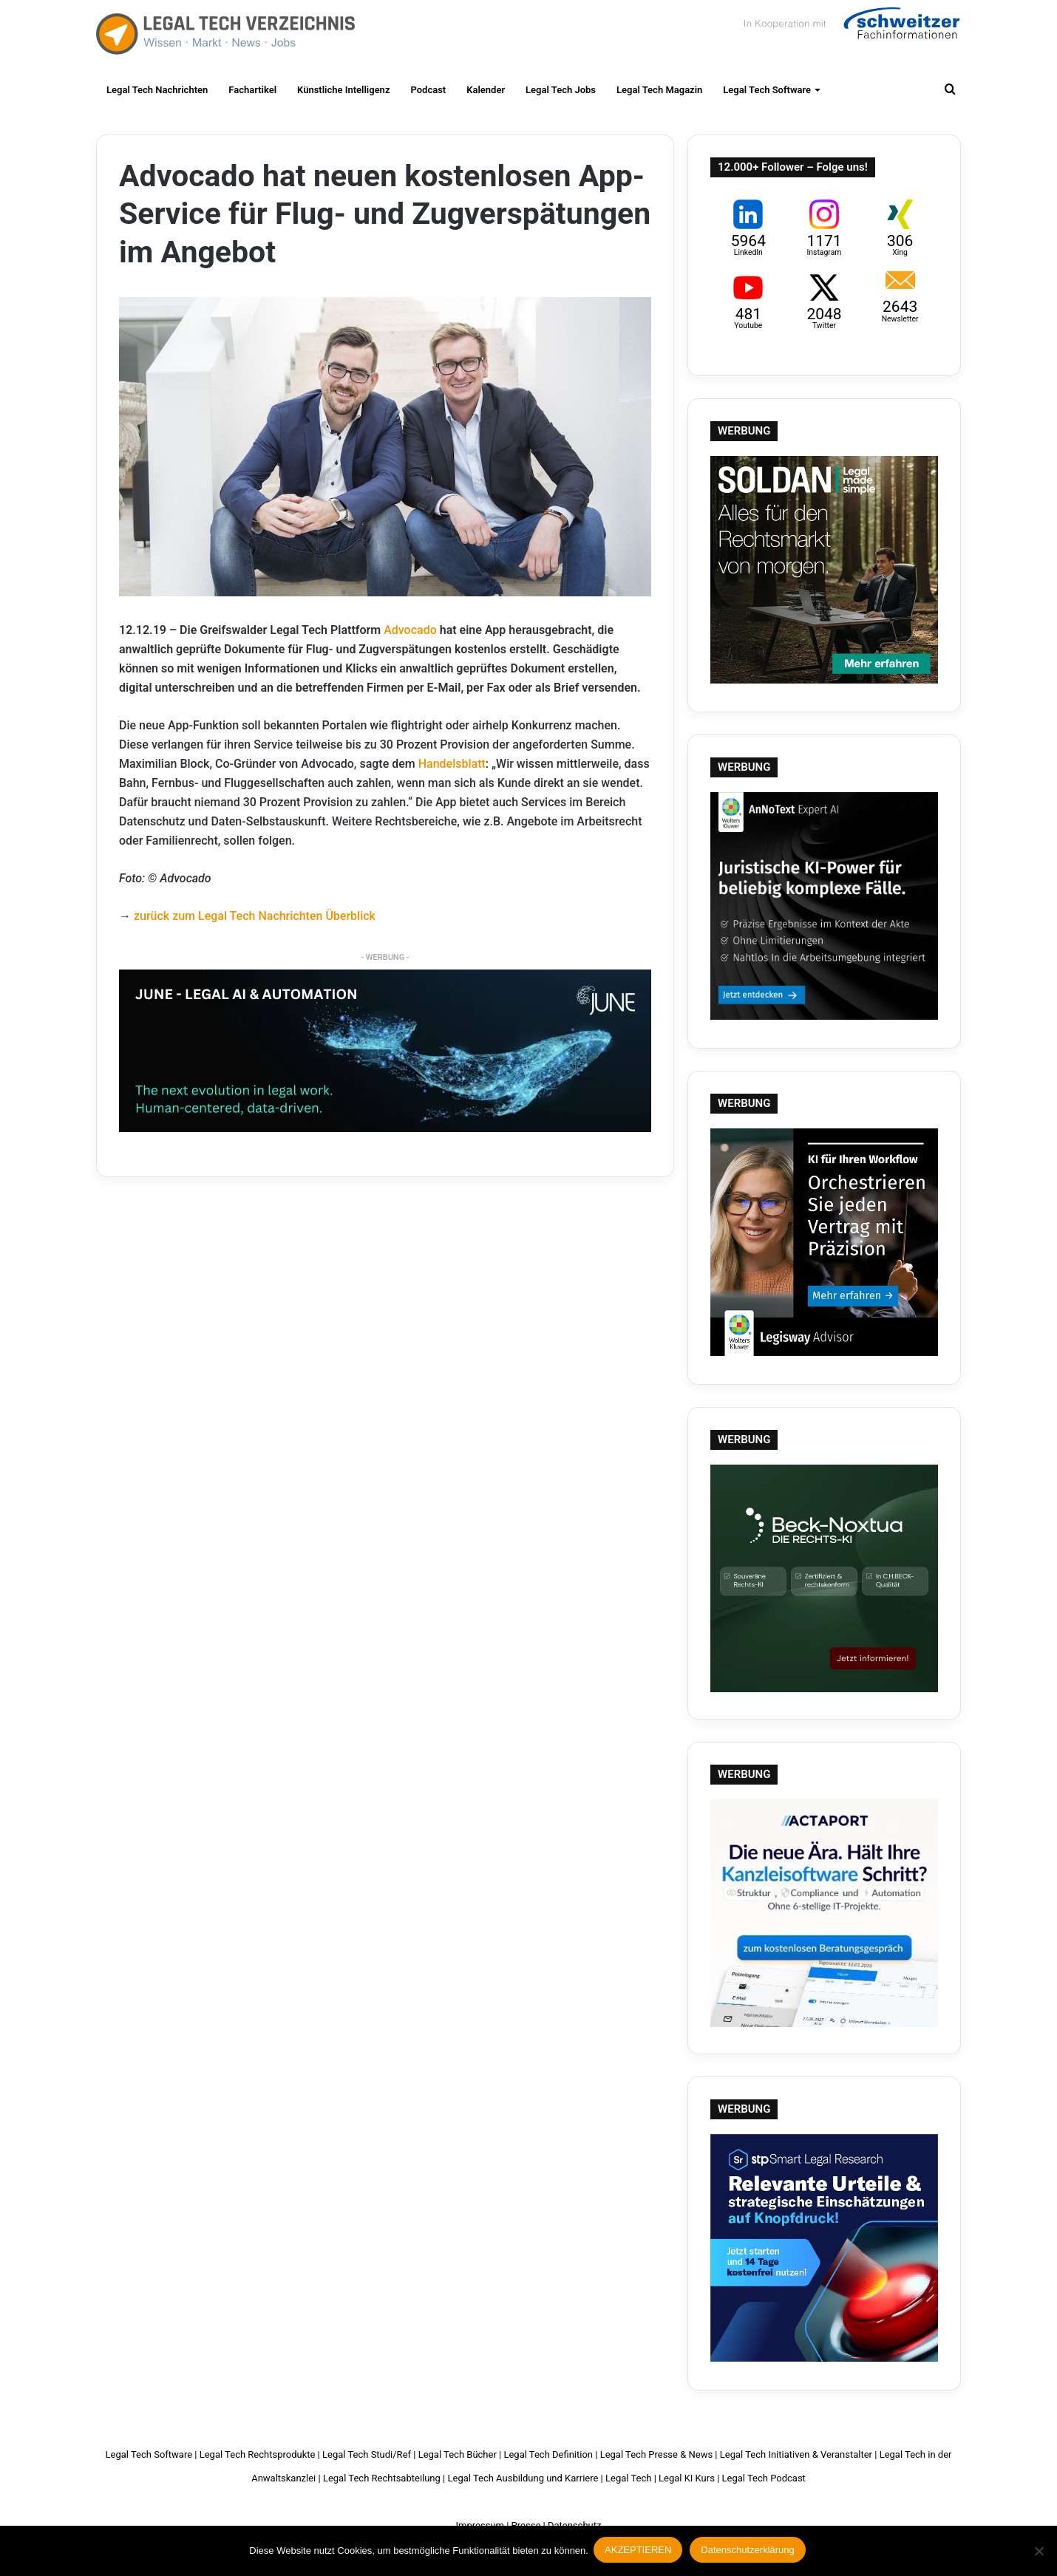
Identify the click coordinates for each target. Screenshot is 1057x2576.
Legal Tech (628, 2478)
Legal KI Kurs (687, 2478)
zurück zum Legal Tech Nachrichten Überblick (254, 916)
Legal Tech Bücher (457, 2454)
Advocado (410, 630)
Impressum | (482, 2525)
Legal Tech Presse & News (656, 2454)
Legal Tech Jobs (561, 89)
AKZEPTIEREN (640, 2552)
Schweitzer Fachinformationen (850, 29)
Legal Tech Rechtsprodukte (258, 2454)
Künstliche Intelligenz (343, 89)
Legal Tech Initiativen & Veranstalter (796, 2454)
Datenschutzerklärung (749, 2552)
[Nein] (1038, 2552)
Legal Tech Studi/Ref (366, 2454)
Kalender (485, 89)
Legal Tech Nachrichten (157, 89)
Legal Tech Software (767, 89)
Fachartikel (252, 89)
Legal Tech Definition (548, 2454)
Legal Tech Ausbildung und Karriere (522, 2478)
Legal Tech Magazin (659, 89)
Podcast (428, 89)
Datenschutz (574, 2525)
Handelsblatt (452, 764)
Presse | (528, 2525)
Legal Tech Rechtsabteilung (382, 2478)
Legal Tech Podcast (764, 2478)
